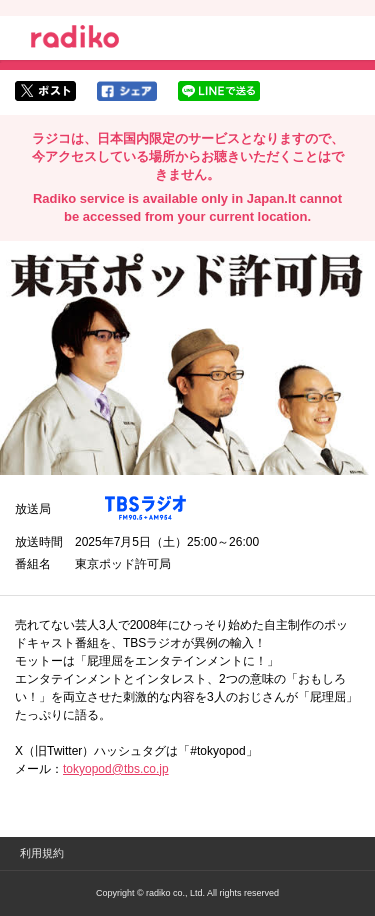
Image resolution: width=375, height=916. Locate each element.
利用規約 (42, 853)
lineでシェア (219, 91)
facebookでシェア (127, 91)
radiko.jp (75, 40)
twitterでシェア (45, 91)
